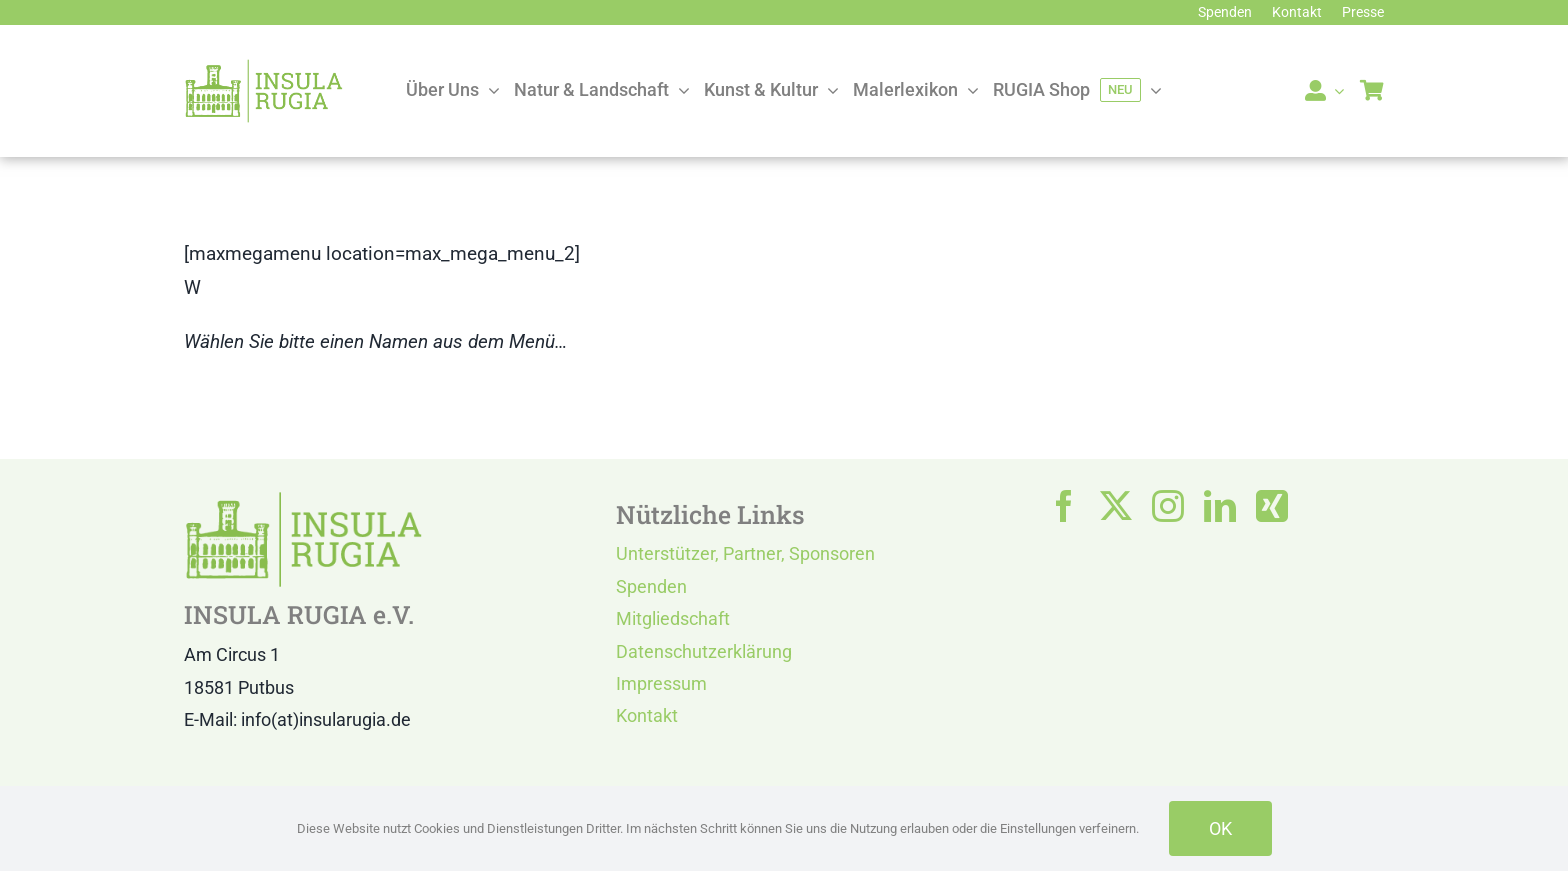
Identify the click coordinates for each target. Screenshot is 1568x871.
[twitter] (1116, 506)
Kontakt (647, 715)
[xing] (1272, 506)
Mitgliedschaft (673, 618)
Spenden (651, 586)
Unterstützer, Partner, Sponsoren (745, 553)
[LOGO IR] (264, 67)
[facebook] (1064, 506)
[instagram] (1168, 506)
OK (1220, 828)
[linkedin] (1220, 506)
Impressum (661, 683)
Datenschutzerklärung (704, 651)
